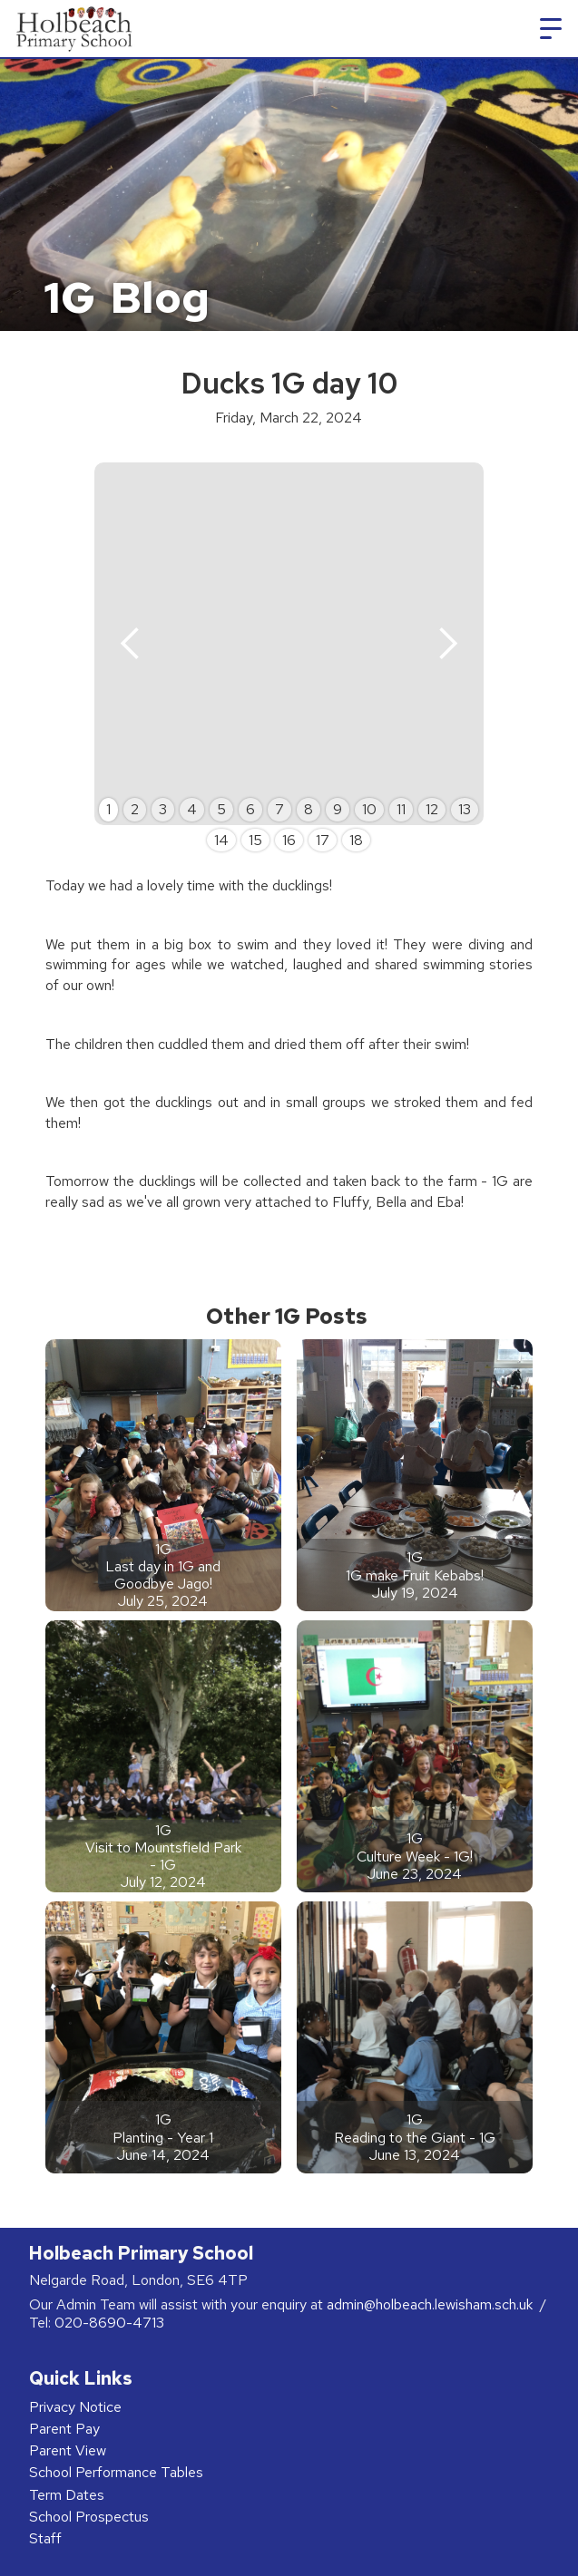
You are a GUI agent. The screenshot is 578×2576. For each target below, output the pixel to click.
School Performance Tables (116, 2472)
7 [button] (279, 809)
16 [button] (289, 840)
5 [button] (221, 809)
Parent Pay (64, 2428)
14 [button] (221, 840)
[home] (71, 28)
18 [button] (356, 840)
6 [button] (250, 809)
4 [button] (192, 809)
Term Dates (66, 2494)
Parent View (67, 2450)
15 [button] (255, 840)
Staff (45, 2538)
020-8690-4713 (109, 2322)
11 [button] (401, 809)
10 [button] (369, 809)
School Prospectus (89, 2516)
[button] (551, 29)
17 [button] (322, 840)
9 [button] (337, 809)
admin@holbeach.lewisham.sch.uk (431, 2304)
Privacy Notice (75, 2406)
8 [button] (308, 809)
